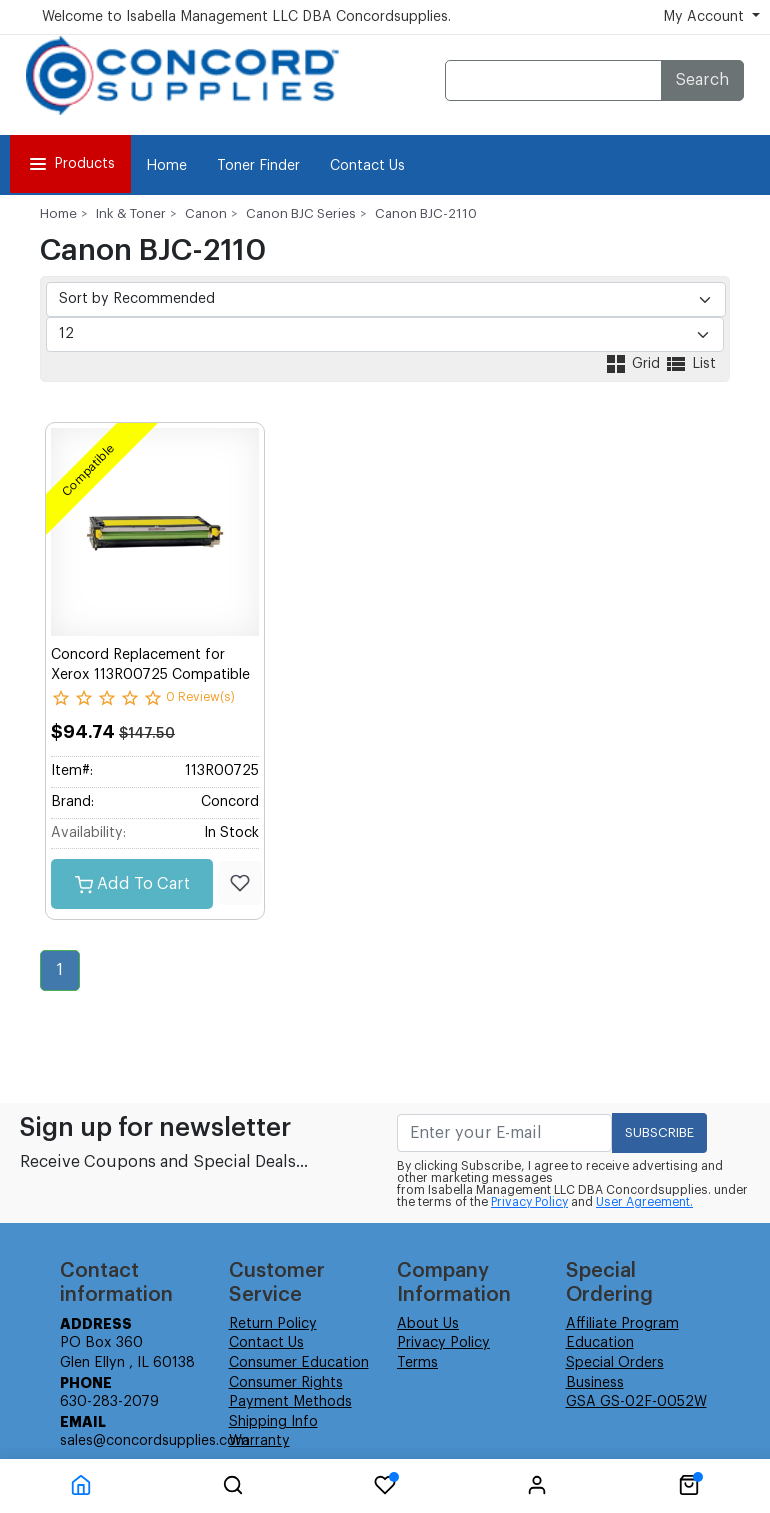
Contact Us (367, 166)
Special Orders (615, 1363)
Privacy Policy (529, 1202)
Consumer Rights (286, 1383)
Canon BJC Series (301, 213)
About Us (428, 1324)
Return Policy (273, 1324)
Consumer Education (299, 1363)
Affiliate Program (622, 1324)
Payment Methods (290, 1402)
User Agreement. (644, 1202)
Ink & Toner (131, 213)
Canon (206, 213)
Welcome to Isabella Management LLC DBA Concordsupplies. (246, 17)
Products (70, 164)
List (690, 364)
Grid (634, 364)
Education (600, 1343)
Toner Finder (258, 166)
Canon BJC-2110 (426, 213)
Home (166, 166)
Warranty (259, 1441)
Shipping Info (273, 1422)
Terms (417, 1363)
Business (595, 1383)
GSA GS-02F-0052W (636, 1402)
